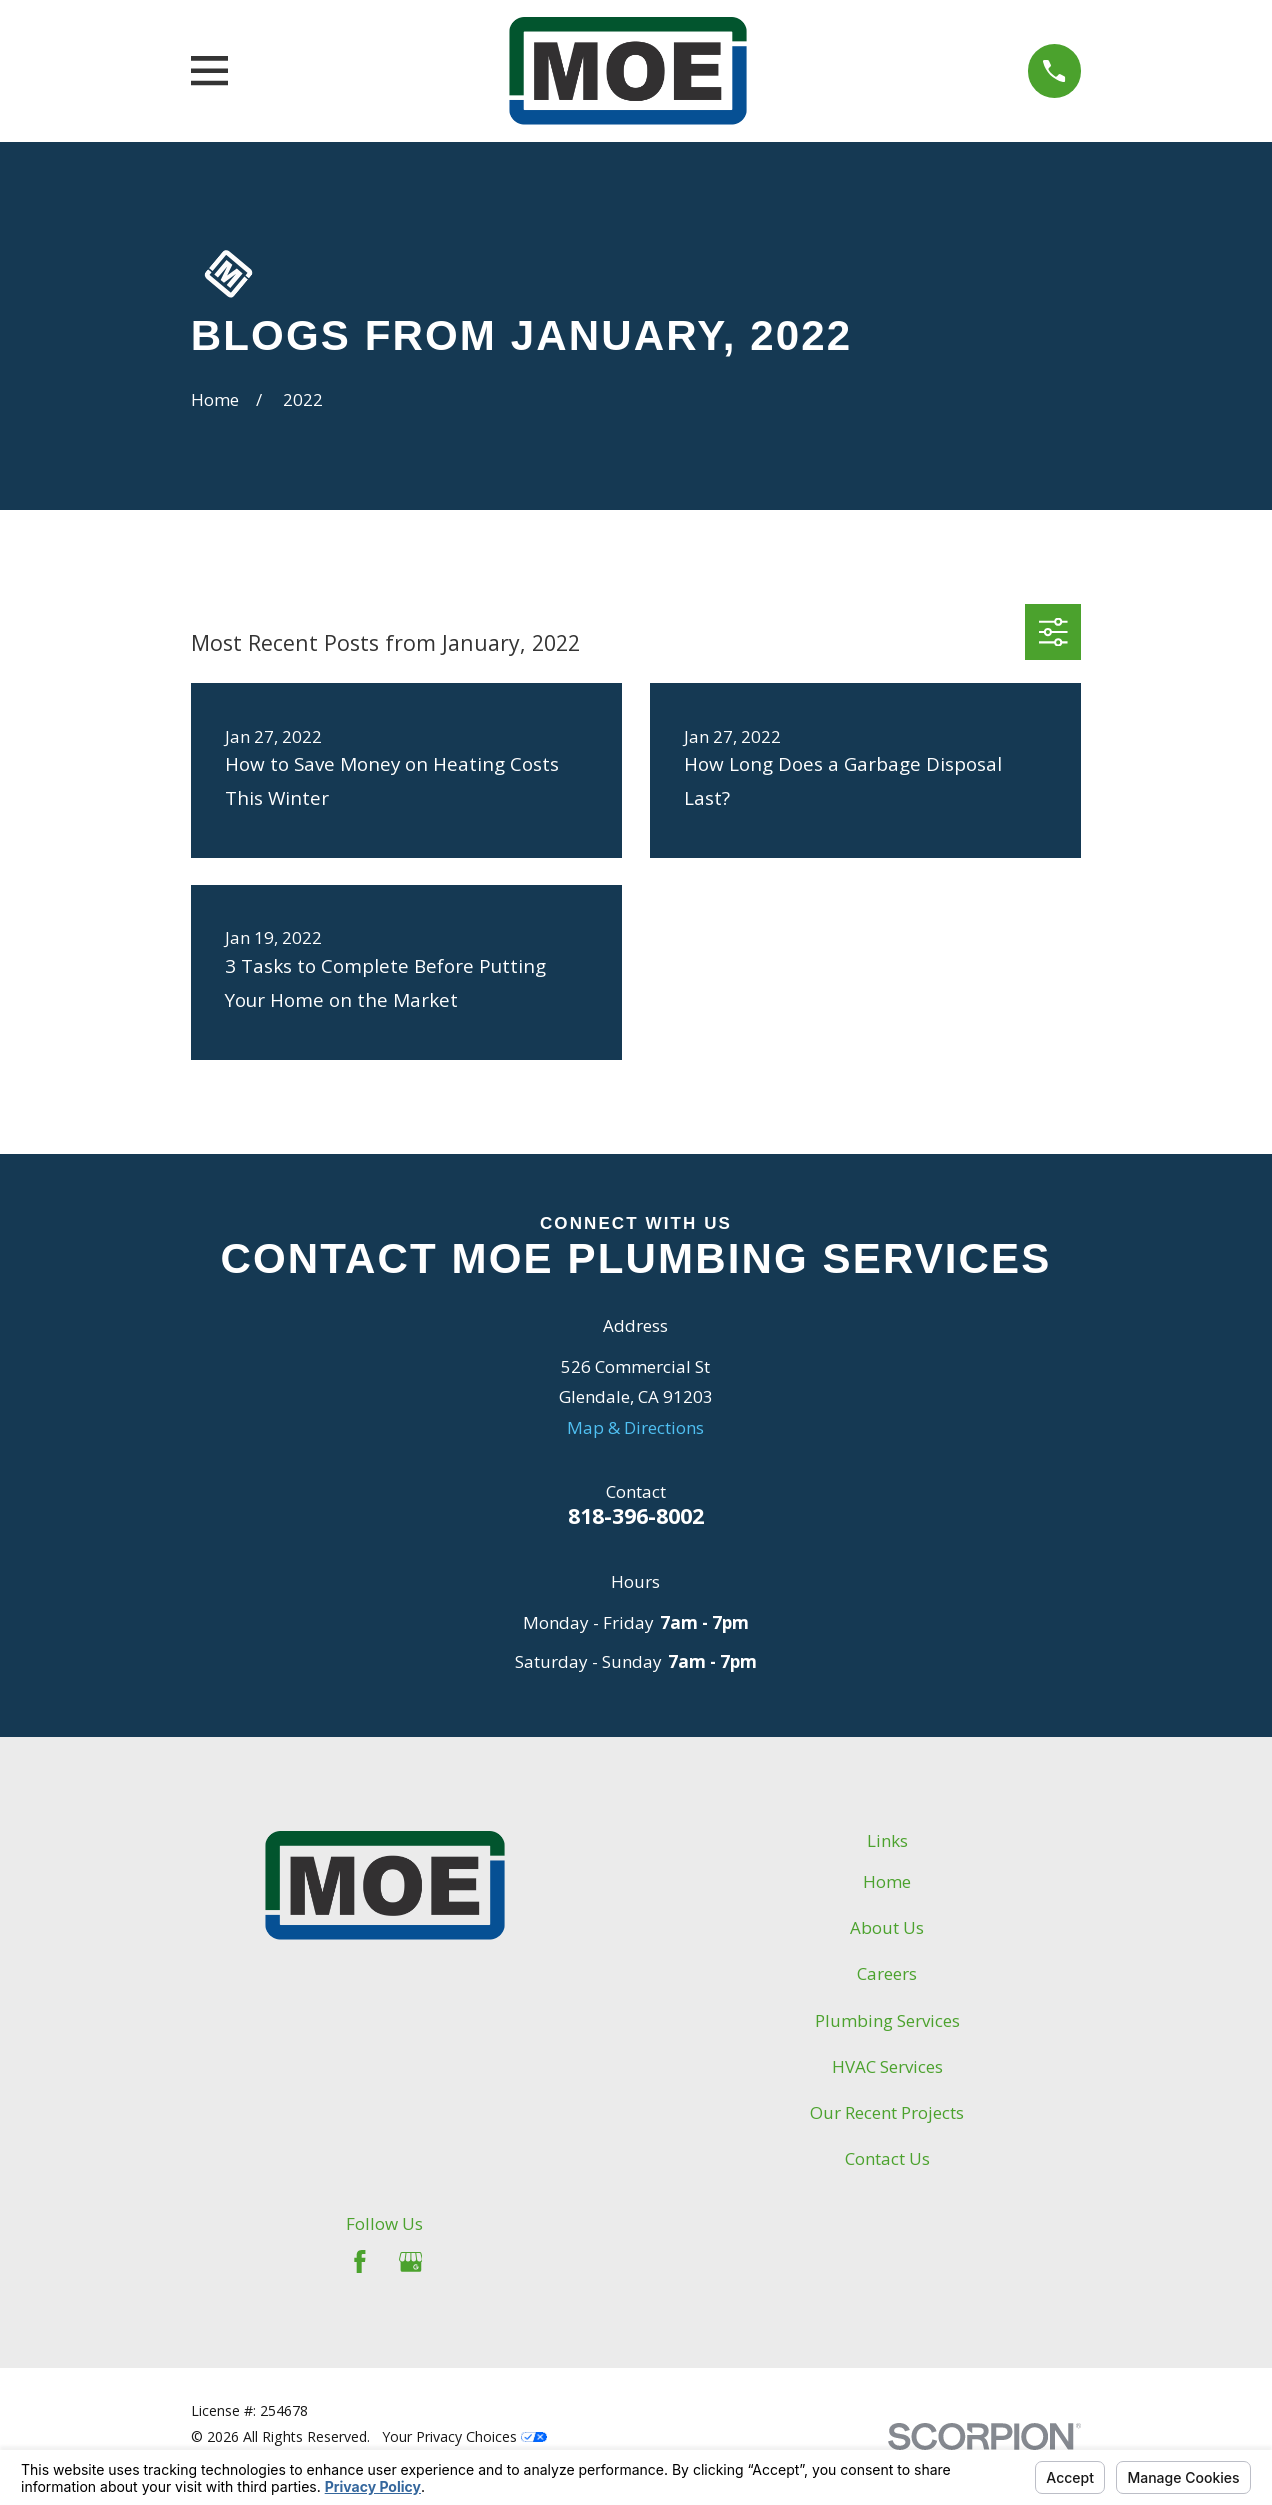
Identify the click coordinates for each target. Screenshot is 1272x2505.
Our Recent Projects (887, 2112)
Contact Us (887, 2158)
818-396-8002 (636, 1515)
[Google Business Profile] (411, 2262)
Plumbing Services (887, 2020)
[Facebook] (360, 2262)
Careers (887, 1973)
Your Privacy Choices (464, 2436)
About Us (887, 1927)
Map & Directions (635, 1427)
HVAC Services (887, 2066)
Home (887, 1881)
